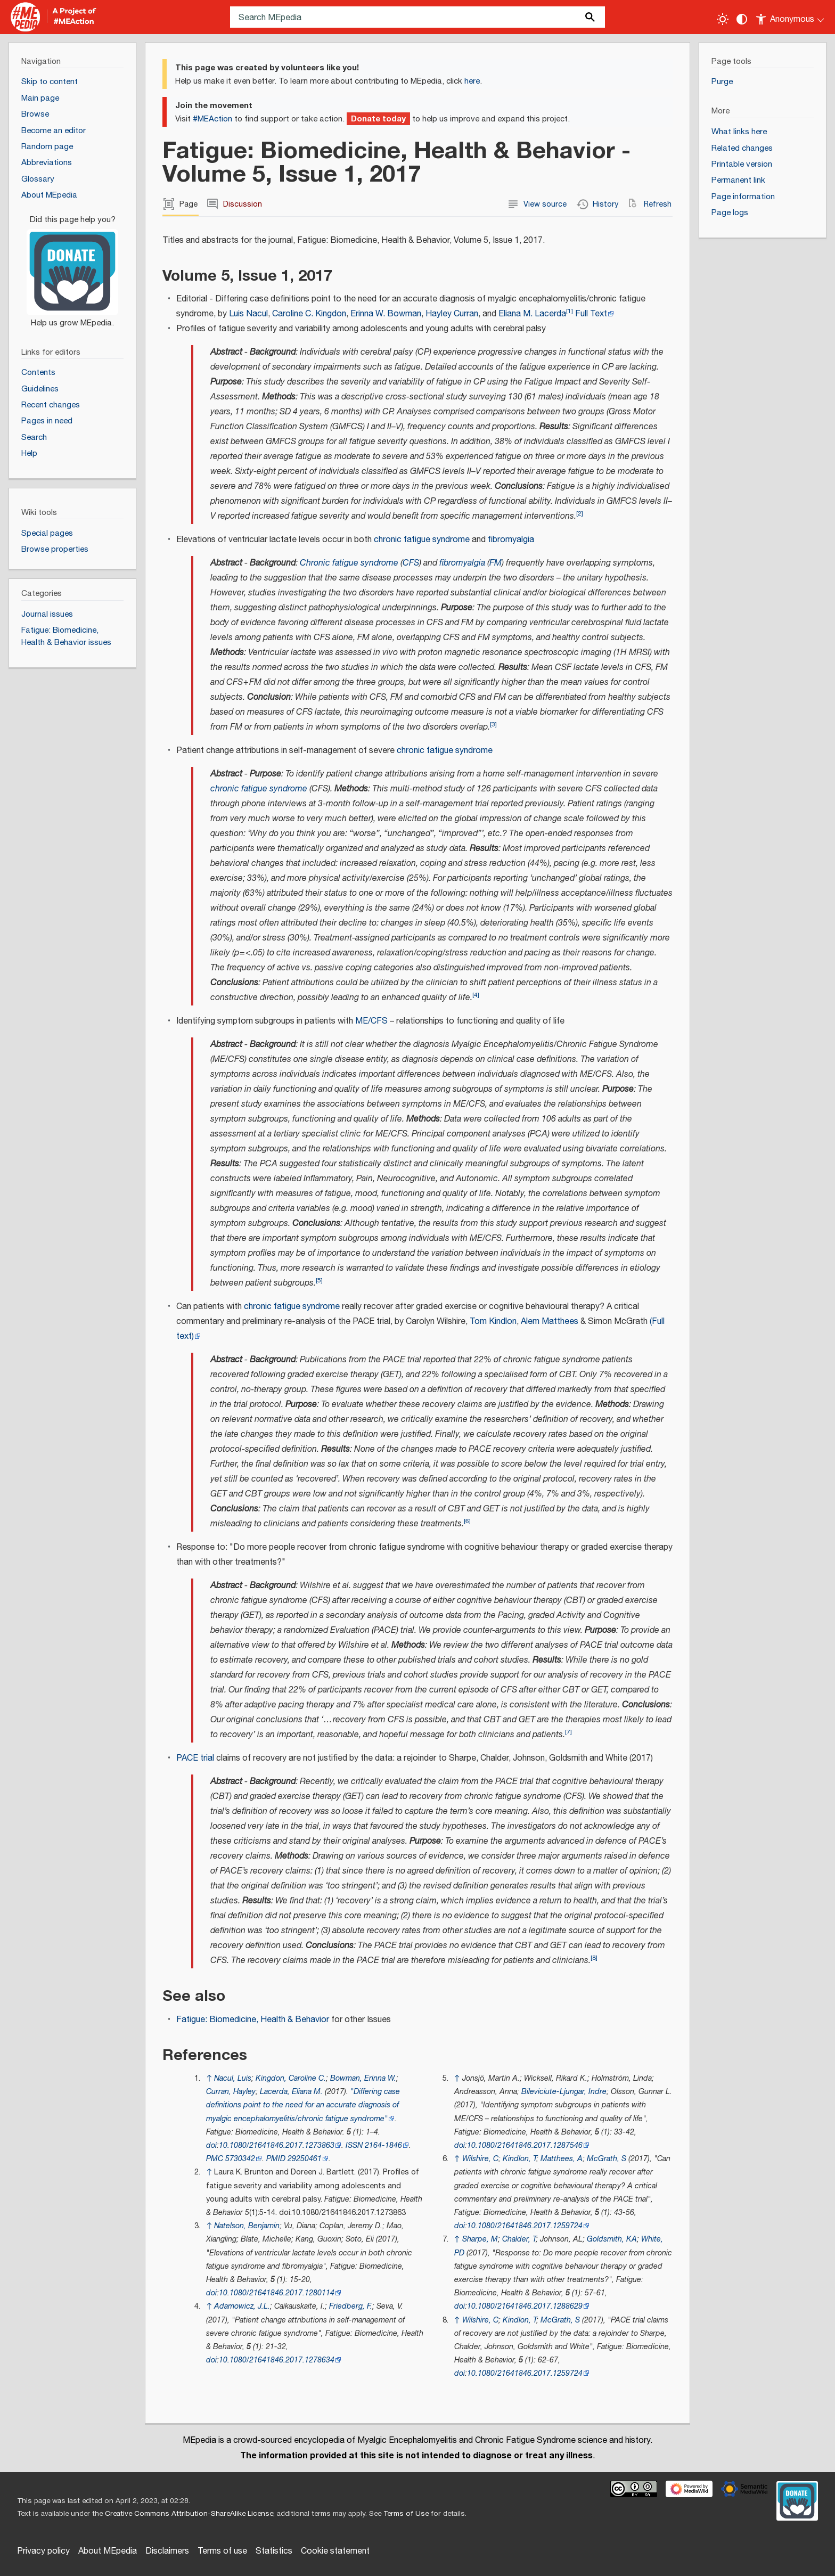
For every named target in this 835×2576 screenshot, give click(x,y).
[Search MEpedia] (417, 17)
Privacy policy (43, 2551)
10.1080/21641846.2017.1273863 (276, 2145)
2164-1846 (383, 2145)
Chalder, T (519, 2239)
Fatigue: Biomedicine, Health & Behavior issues (66, 636)
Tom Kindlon (493, 1321)
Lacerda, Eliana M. (291, 2092)
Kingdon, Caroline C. (291, 2078)
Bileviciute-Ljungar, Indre (564, 2092)
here (472, 81)
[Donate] (72, 266)
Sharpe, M (480, 2239)
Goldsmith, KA (612, 2239)
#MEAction (212, 119)
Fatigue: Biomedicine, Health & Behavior (252, 2019)
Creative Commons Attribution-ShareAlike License (189, 2514)
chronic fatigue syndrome (422, 539)
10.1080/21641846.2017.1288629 (525, 2306)
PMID (275, 2159)
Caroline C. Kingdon (309, 314)
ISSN (354, 2145)
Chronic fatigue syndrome (349, 563)
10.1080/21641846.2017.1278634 (276, 2360)
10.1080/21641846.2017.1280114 (276, 2293)
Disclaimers (167, 2551)
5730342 (240, 2159)
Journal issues (47, 614)
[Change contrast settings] (741, 19)
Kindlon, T (519, 2159)
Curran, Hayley (231, 2092)
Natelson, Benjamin (247, 2226)
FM (495, 563)
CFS (411, 563)
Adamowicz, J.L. (242, 2306)
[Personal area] (790, 17)
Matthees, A (562, 2159)
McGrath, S (606, 2159)
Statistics (274, 2551)
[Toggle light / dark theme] (722, 19)
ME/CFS (371, 1021)
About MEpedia (107, 2551)
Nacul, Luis (232, 2078)
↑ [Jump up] (209, 2078)
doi (211, 2145)
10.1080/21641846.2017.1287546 (525, 2145)
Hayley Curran (451, 314)
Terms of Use (406, 2514)
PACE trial (195, 1758)
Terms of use (222, 2551)
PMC (214, 2159)
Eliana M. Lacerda (532, 314)
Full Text (591, 314)
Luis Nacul (248, 314)
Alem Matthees (549, 1321)
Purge (722, 82)
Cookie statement (335, 2551)
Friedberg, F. (350, 2306)
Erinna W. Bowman (385, 314)
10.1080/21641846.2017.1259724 (525, 2226)
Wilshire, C (480, 2159)
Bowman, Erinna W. (363, 2078)
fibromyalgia (511, 539)
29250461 (305, 2159)
